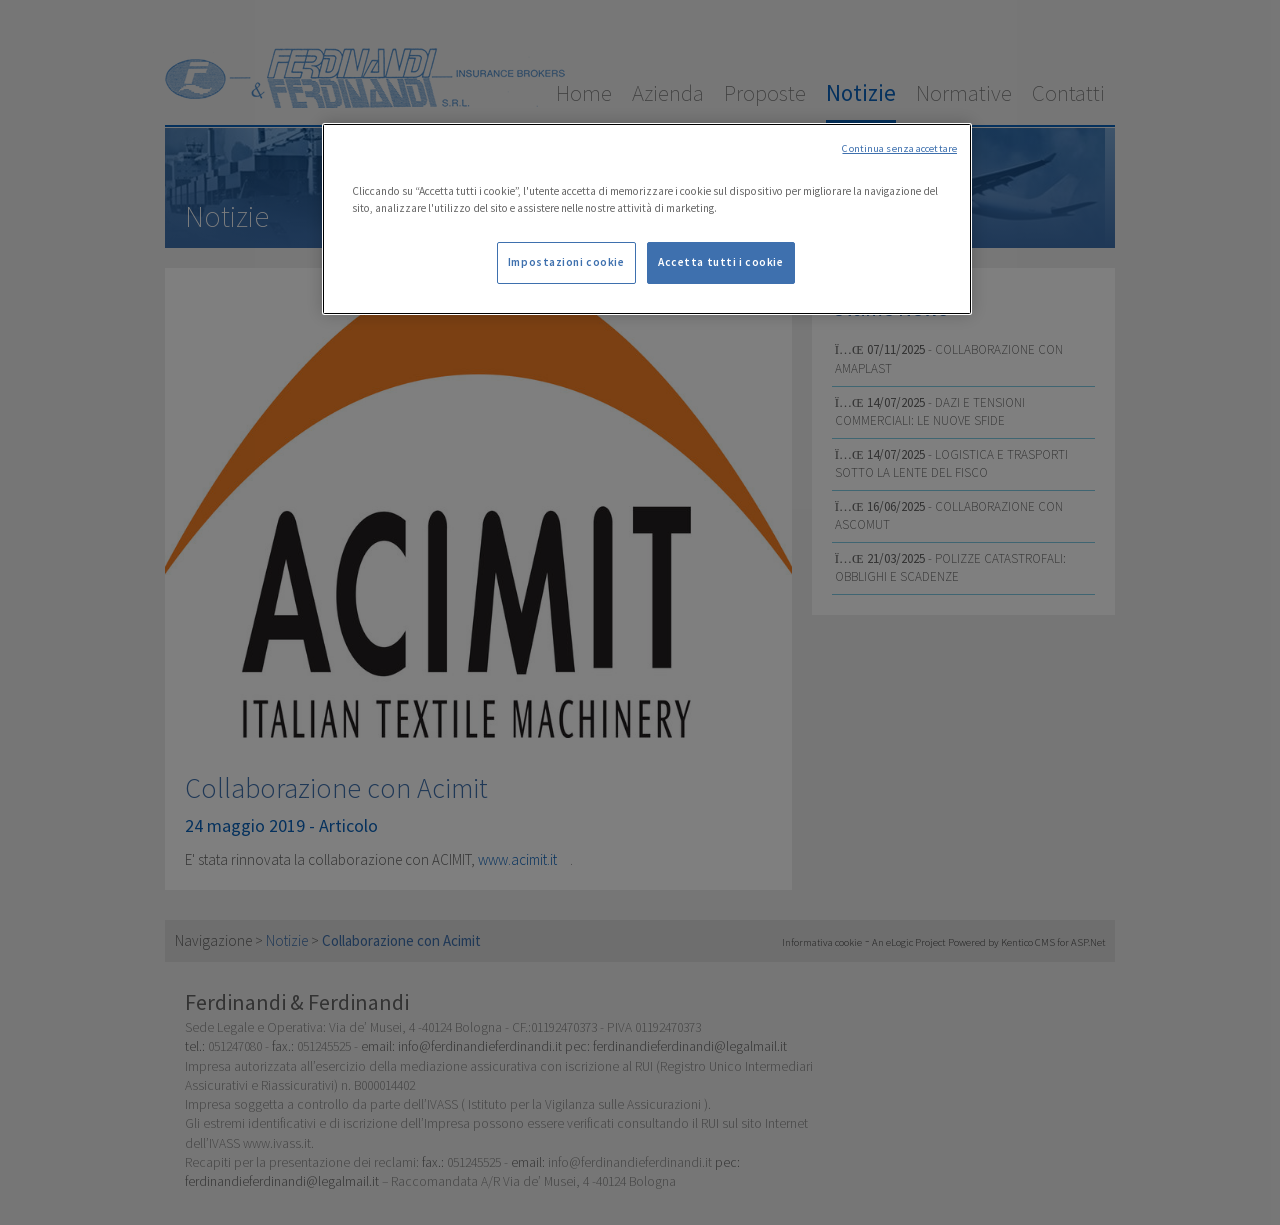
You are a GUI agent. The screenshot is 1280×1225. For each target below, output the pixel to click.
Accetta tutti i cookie (721, 262)
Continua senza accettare (899, 148)
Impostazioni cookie (566, 262)
